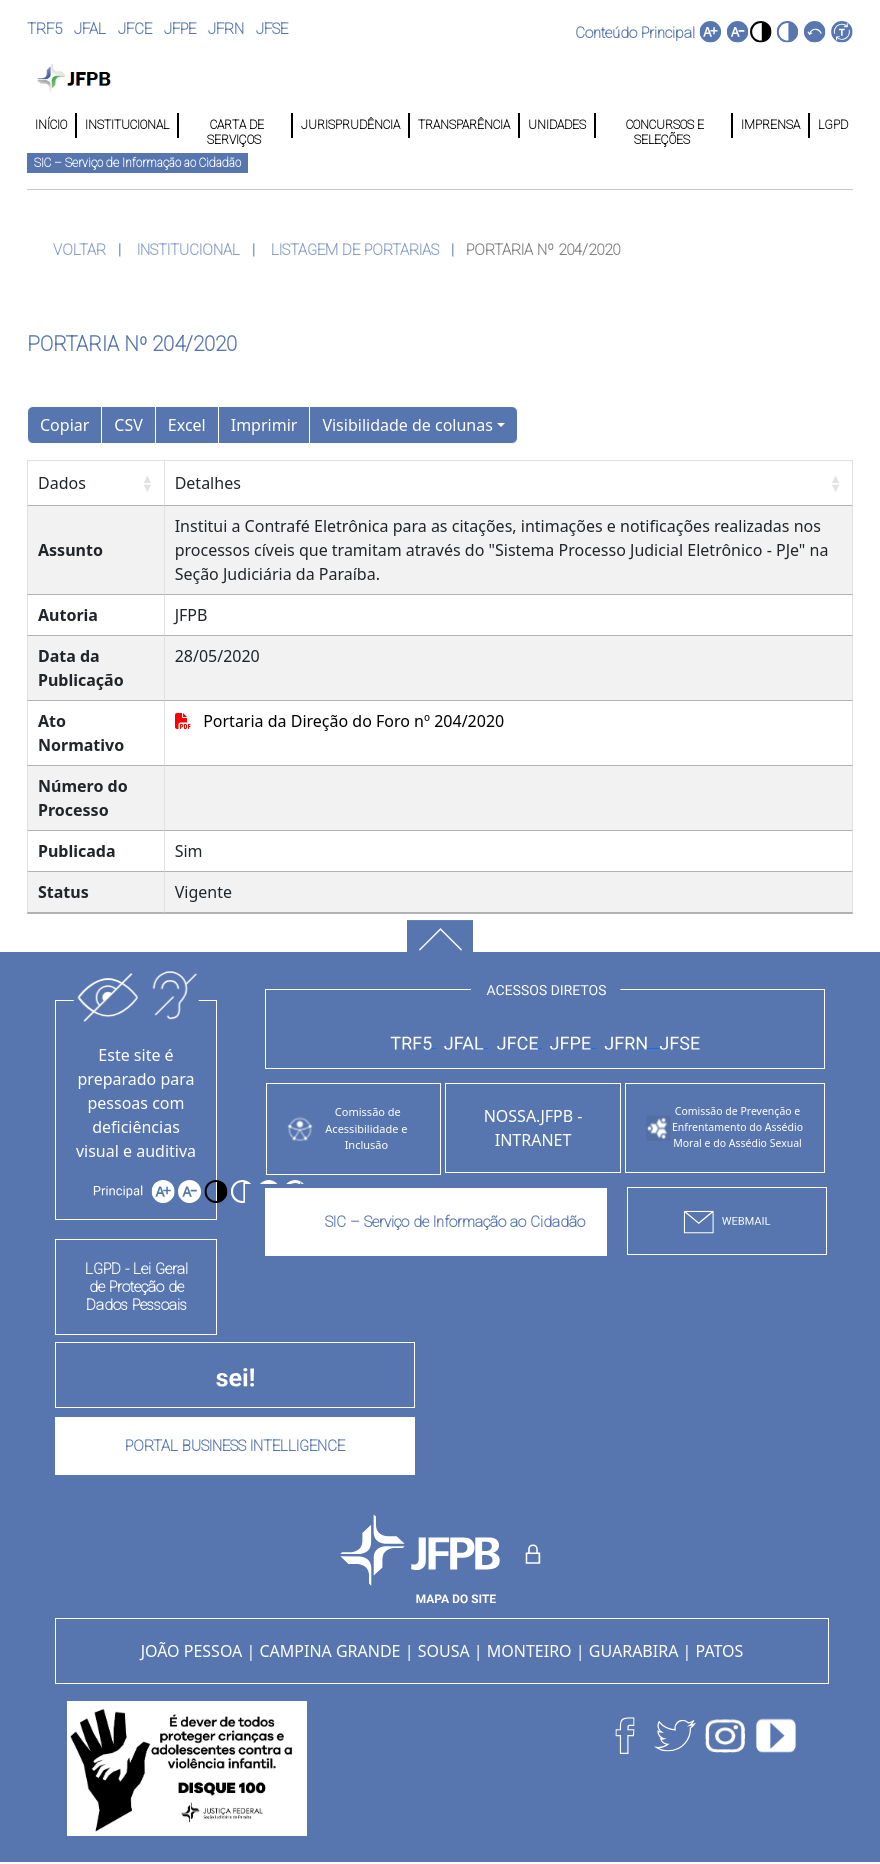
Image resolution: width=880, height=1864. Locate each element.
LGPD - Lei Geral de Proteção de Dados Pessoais (136, 1287)
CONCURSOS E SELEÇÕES (663, 125)
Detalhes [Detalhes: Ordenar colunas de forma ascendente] (208, 483)
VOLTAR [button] (79, 250)
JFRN (226, 29)
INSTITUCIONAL (127, 125)
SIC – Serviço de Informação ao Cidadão (137, 163)
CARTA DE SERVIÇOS (235, 125)
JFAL (90, 29)
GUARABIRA (634, 1651)
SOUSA (444, 1651)
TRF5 (44, 29)
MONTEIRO (529, 1651)
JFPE (180, 29)
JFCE (135, 29)
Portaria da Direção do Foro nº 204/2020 (340, 721)
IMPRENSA (770, 125)
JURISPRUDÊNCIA (350, 125)
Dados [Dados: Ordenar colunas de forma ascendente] (62, 483)
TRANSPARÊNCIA (464, 125)
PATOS (720, 1651)
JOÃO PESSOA (192, 1651)
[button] (760, 31)
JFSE (272, 29)
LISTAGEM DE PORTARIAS (355, 250)
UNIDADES (557, 125)
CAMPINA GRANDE (329, 1651)
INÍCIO (51, 125)
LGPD (831, 125)
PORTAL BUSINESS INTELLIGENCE (235, 1446)
